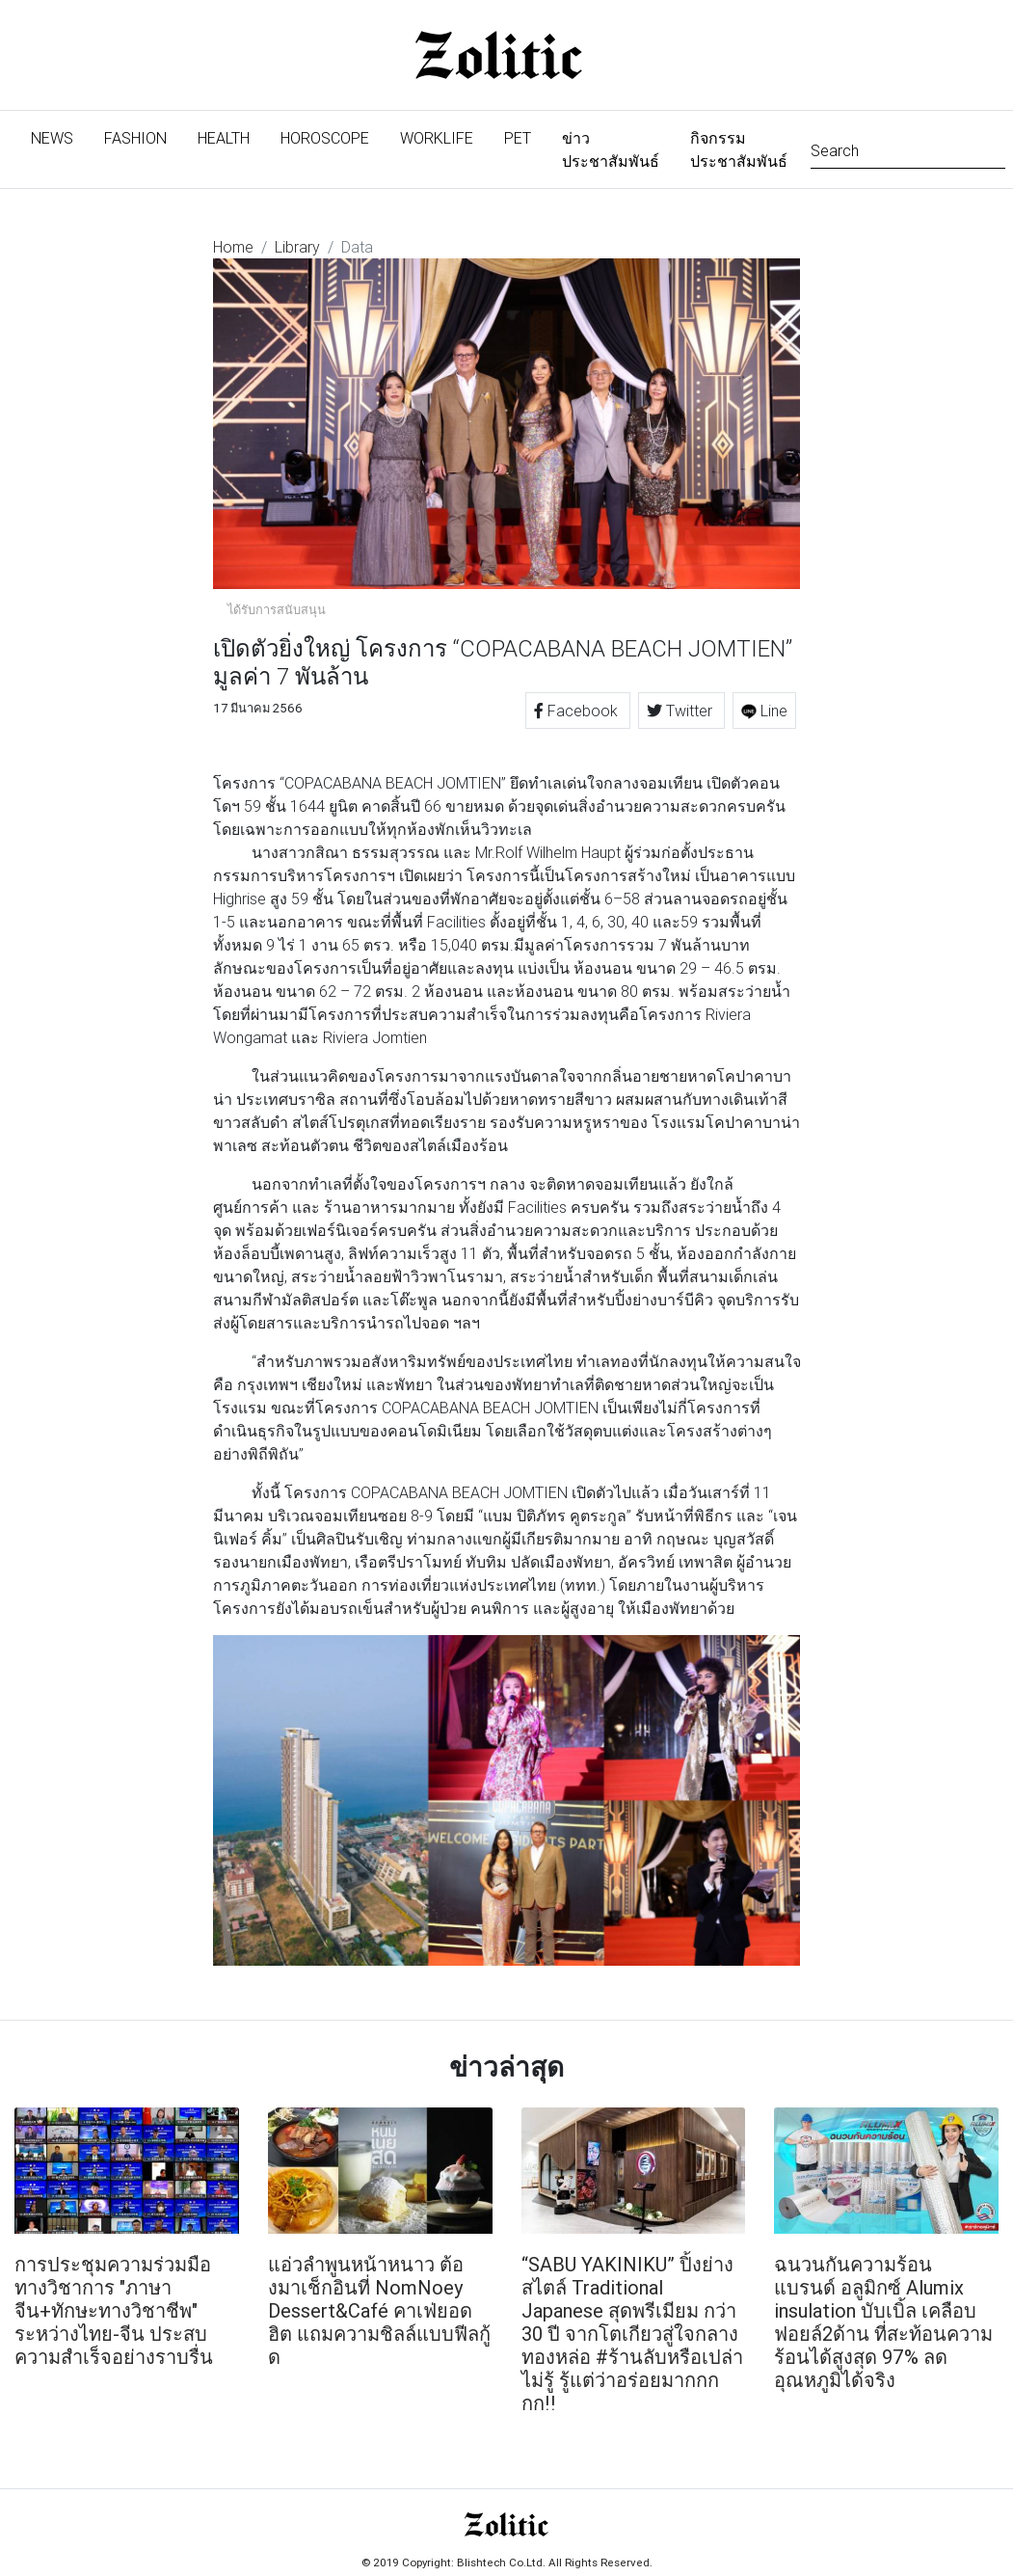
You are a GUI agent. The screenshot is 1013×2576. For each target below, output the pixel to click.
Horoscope (324, 138)
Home (233, 246)
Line (764, 710)
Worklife (436, 138)
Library (297, 246)
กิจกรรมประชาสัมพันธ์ (738, 149)
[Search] (908, 149)
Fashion (135, 138)
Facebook (578, 710)
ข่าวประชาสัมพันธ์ (610, 149)
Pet (517, 138)
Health (224, 138)
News (60, 136)
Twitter (681, 710)
